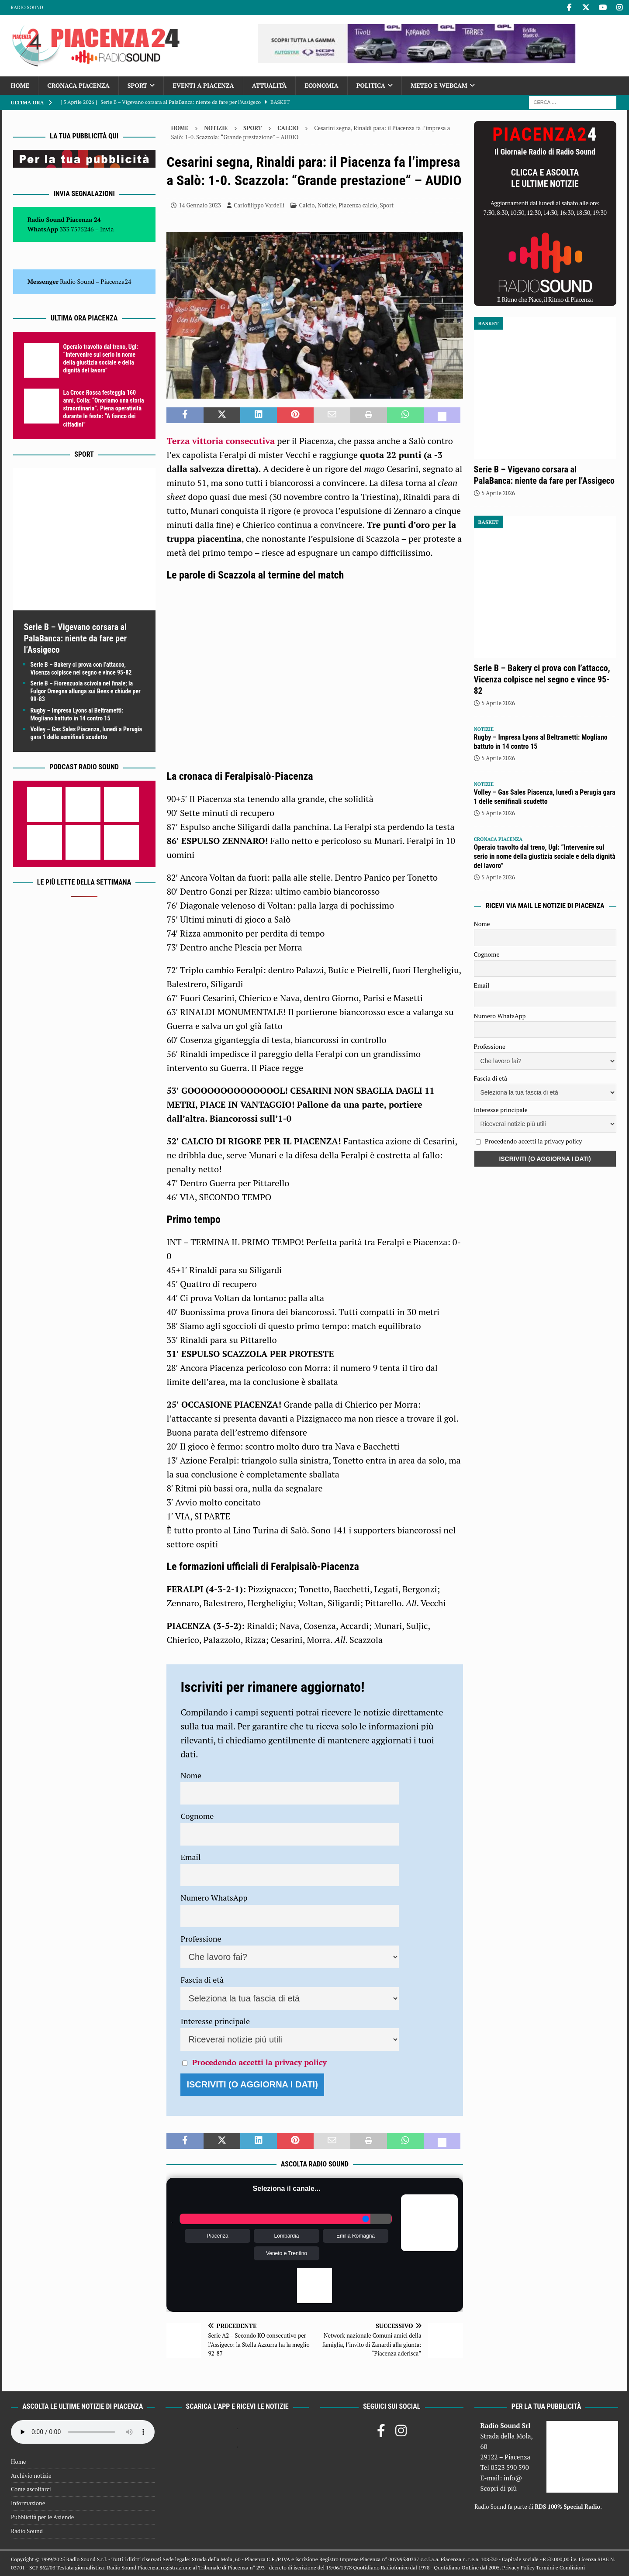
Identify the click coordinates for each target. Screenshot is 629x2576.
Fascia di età (202, 1979)
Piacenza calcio (358, 205)
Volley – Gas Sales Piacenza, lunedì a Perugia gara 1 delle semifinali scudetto (544, 797)
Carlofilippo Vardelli (259, 205)
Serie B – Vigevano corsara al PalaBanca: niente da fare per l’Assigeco (75, 638)
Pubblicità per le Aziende (42, 2517)
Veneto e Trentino (286, 2253)
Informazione (28, 2503)
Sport (137, 85)
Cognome (197, 1816)
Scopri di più (498, 2488)
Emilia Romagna (355, 2236)
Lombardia (286, 2236)
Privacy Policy (518, 2567)
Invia (107, 229)
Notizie (216, 128)
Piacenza (217, 2236)
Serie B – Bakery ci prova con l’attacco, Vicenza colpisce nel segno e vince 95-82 (542, 679)
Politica (370, 85)
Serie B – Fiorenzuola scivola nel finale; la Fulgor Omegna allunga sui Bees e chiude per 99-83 (86, 691)
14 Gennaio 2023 (200, 205)
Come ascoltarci (31, 2489)
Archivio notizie (31, 2476)
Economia (321, 85)
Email (190, 1857)
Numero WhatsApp (213, 1897)
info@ (513, 2477)
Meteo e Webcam (439, 85)
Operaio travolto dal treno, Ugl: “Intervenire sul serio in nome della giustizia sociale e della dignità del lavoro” (544, 856)
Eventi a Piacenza (203, 85)
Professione (200, 1938)
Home (20, 85)
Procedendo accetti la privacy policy (259, 2062)
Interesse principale (215, 2021)
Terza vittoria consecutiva (220, 441)
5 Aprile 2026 (498, 493)
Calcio (307, 205)
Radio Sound (27, 7)
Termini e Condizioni (560, 2567)
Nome (190, 1775)
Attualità (269, 85)
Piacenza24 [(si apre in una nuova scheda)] (115, 281)
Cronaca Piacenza (78, 85)
